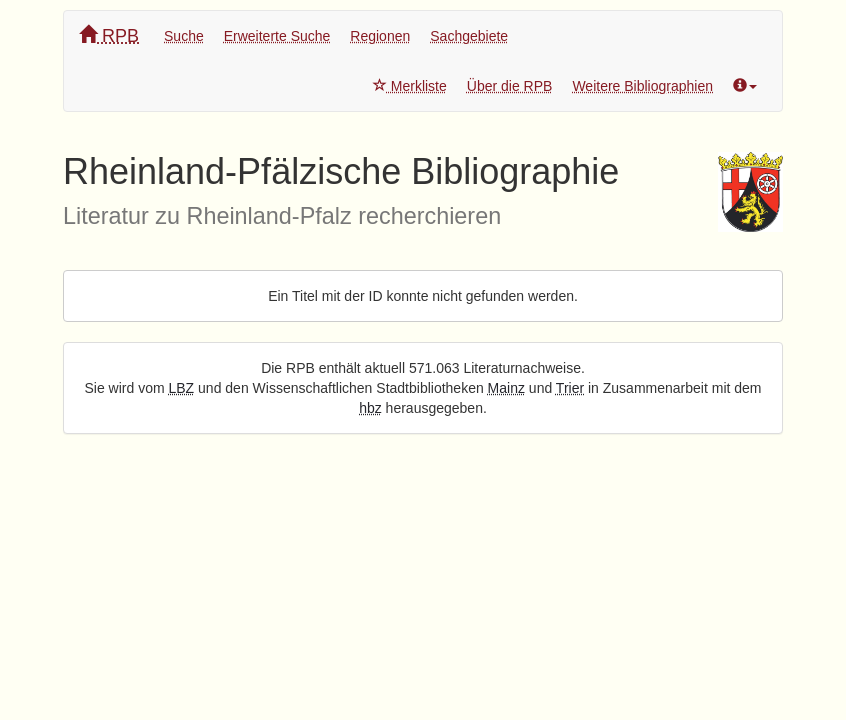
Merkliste (410, 86)
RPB (109, 35)
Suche (184, 36)
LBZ (182, 388)
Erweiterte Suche (277, 36)
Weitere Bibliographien (642, 86)
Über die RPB (510, 86)
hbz (370, 408)
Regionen (380, 36)
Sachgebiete (469, 36)
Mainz (506, 388)
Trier (570, 388)
